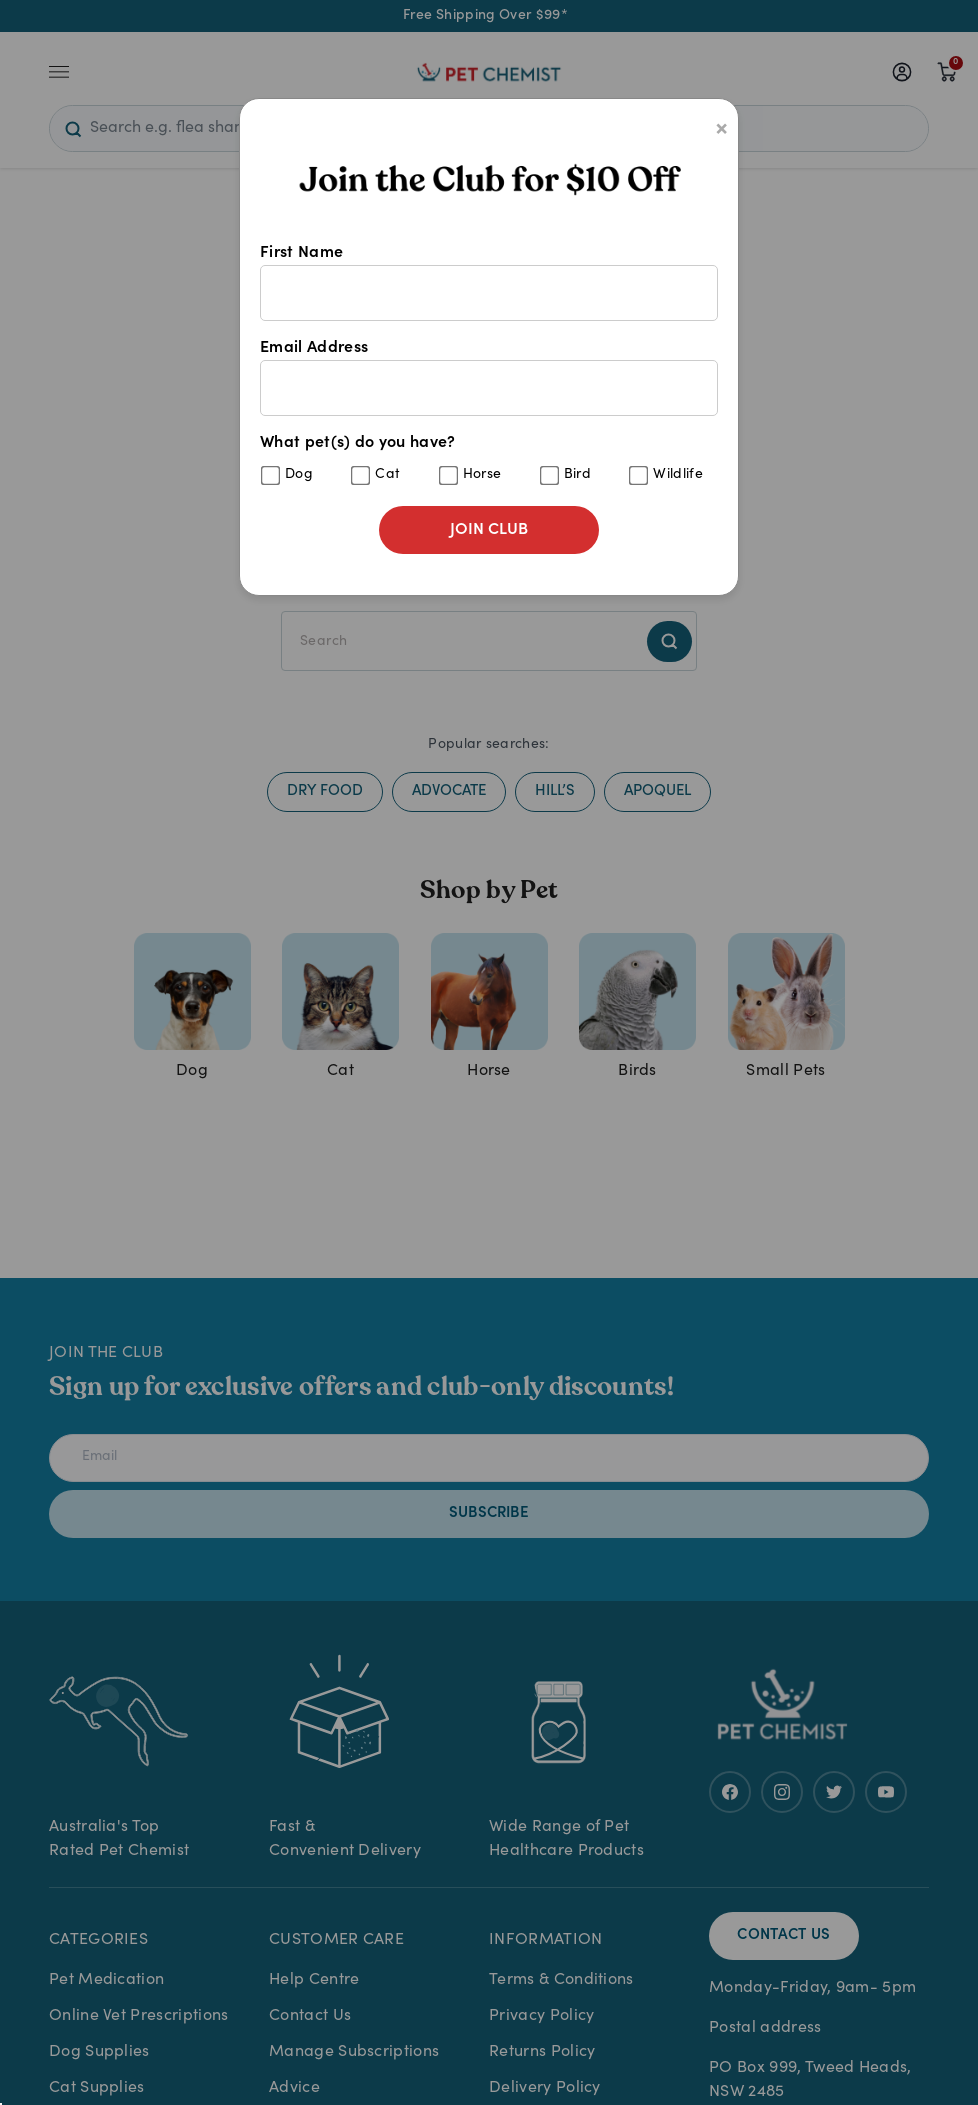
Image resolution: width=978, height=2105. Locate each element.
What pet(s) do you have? (489, 460)
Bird (577, 475)
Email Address (489, 378)
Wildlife (678, 475)
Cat (387, 475)
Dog (299, 475)
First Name (489, 283)
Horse (482, 475)
